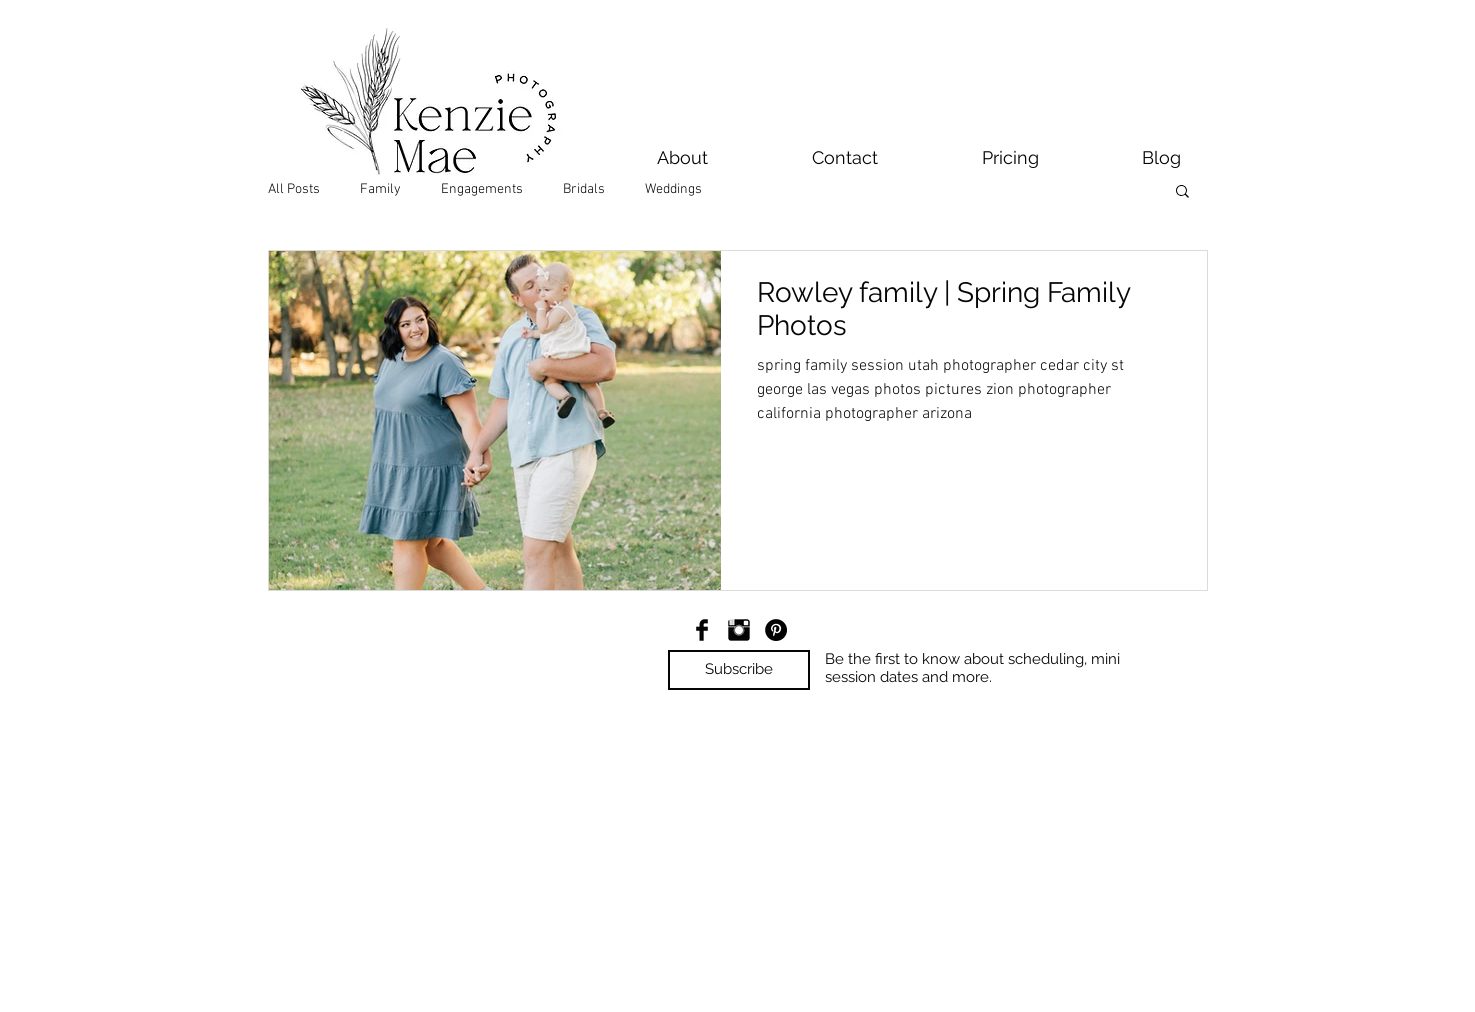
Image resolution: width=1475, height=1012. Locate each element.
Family (380, 189)
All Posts (294, 189)
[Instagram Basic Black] (739, 630)
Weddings (673, 189)
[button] (1182, 192)
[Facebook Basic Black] (702, 630)
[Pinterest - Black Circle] (776, 630)
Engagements (482, 189)
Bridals (584, 189)
